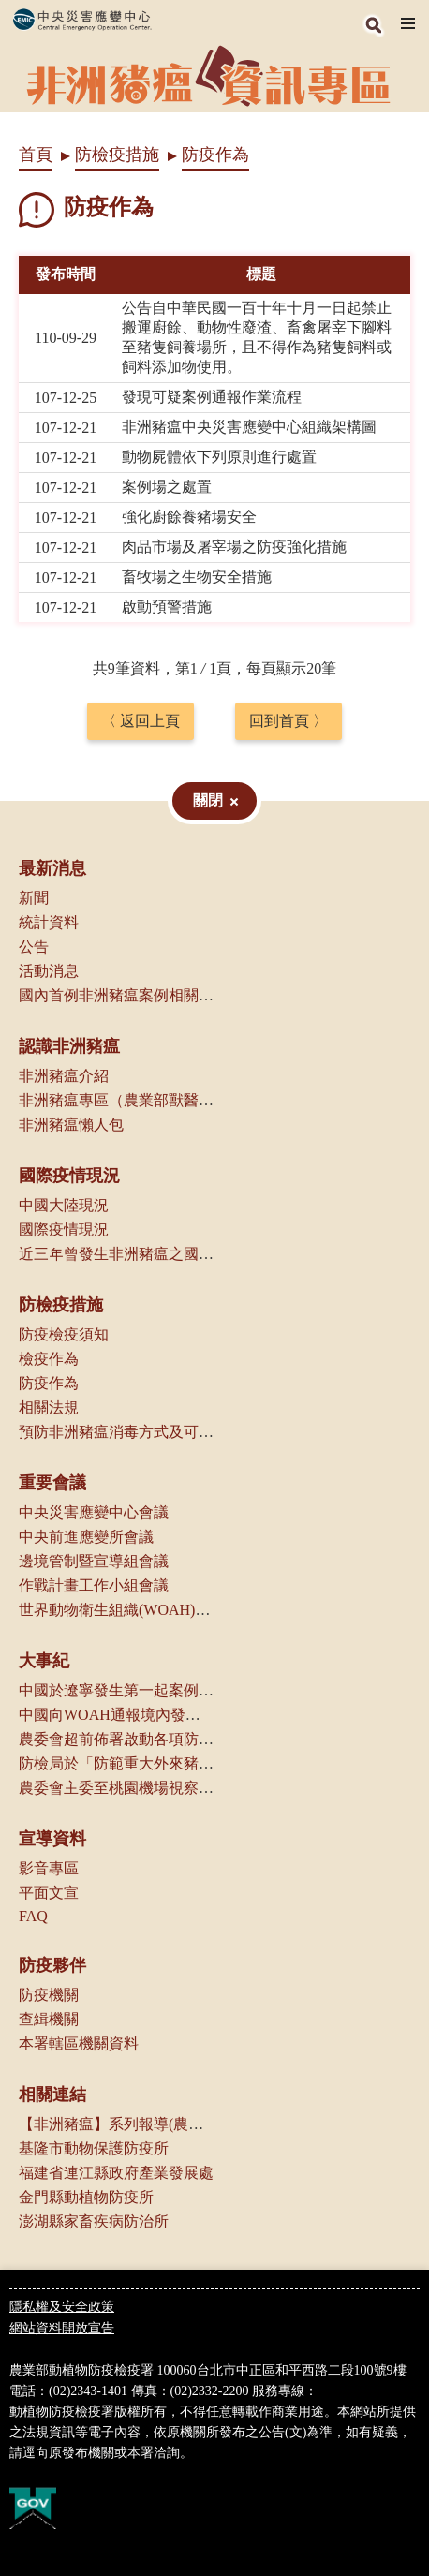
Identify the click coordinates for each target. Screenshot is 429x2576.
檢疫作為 (49, 1359)
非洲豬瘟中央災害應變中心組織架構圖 (249, 427)
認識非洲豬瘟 (69, 1046)
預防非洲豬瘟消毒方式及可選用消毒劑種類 (161, 1432)
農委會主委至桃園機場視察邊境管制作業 (153, 1788)
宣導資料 (52, 1838)
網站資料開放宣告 (61, 2328)
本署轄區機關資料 (79, 2043)
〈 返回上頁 (140, 721)
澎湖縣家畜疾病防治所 (94, 2221)
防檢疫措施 (117, 154)
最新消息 (52, 868)
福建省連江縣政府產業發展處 (116, 2173)
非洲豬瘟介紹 (64, 1076)
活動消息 (49, 971)
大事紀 (44, 1660)
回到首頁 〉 (288, 721)
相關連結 (52, 2094)
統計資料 (49, 922)
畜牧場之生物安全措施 (197, 577)
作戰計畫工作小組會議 (94, 1585)
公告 (34, 947)
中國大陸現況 (64, 1205)
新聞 (34, 898)
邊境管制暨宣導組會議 (94, 1561)
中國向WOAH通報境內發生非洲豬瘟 (139, 1715)
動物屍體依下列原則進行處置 (219, 457)
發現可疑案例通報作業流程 (212, 397)
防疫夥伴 (52, 1965)
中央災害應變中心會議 (94, 1512)
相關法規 (49, 1407)
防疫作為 (49, 1383)
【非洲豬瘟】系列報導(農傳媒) (121, 2124)
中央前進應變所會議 (86, 1537)
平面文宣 (49, 1893)
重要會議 (52, 1482)
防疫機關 (49, 1995)
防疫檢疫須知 (64, 1334)
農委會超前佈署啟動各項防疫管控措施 (146, 1739)
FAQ (33, 1916)
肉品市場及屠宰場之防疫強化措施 (234, 547)
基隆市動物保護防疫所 (94, 2148)
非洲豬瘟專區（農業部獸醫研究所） (139, 1100)
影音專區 (49, 1868)
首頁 (35, 154)
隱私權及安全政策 (61, 2307)
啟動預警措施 (167, 606)
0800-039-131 (355, 2391)
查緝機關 (49, 2019)
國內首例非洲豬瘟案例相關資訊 (124, 995)
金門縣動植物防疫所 (86, 2197)
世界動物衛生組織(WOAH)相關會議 (137, 1610)
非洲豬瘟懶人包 (71, 1125)
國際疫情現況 (69, 1175)
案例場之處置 (167, 487)
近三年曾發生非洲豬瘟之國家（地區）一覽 (161, 1254)
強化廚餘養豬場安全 (189, 517)
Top (410, 2557)
